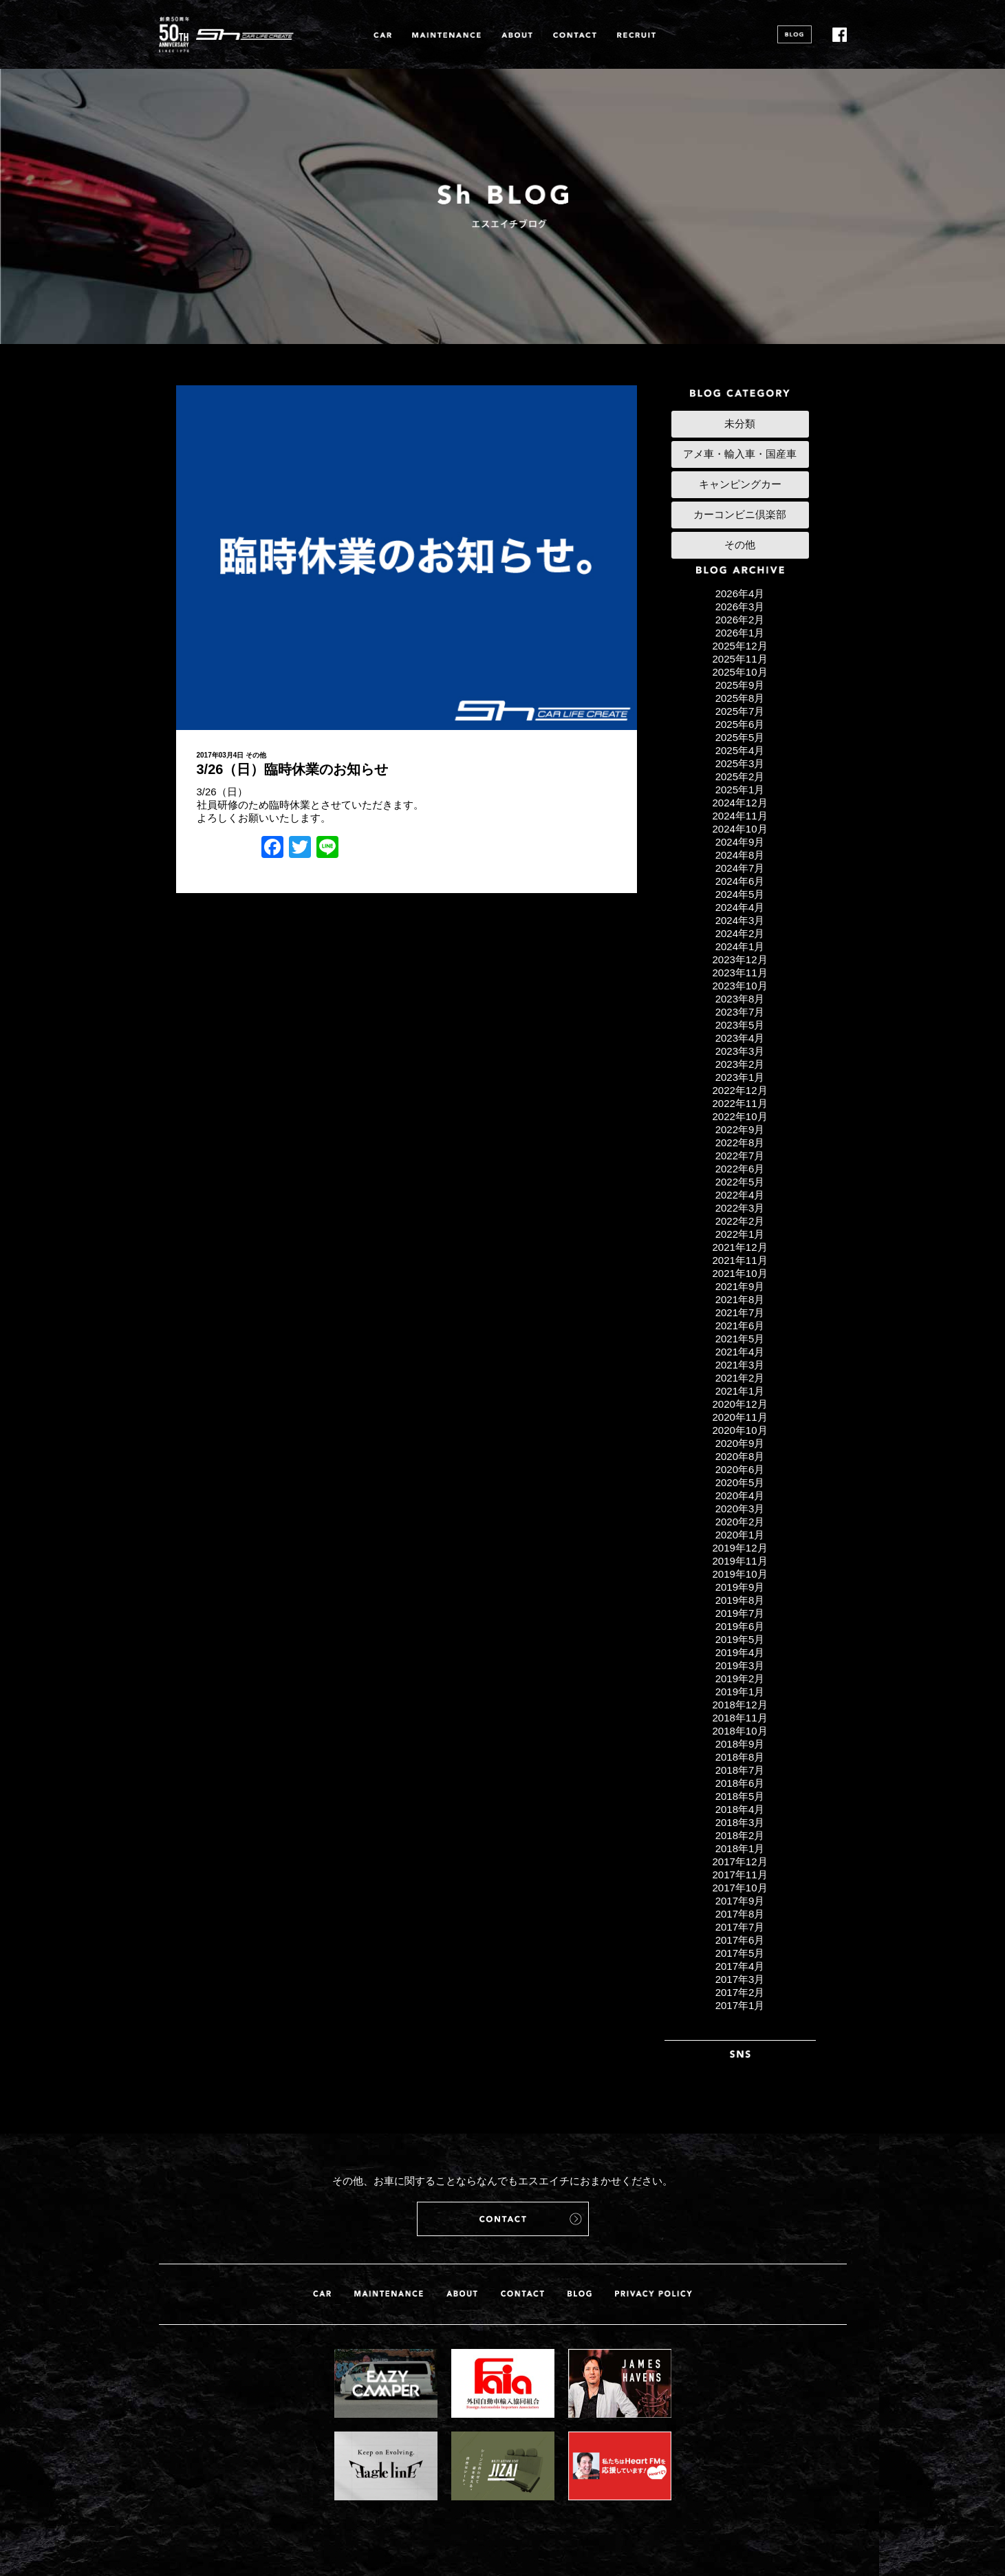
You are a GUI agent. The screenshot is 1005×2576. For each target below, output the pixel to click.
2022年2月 (740, 1221)
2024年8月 (740, 855)
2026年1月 (740, 632)
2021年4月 (740, 1351)
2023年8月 (740, 999)
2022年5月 (740, 1182)
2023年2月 (740, 1064)
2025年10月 (739, 672)
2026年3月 (740, 606)
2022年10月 (739, 1116)
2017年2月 (740, 1992)
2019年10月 (739, 1574)
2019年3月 (740, 1665)
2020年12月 (739, 1404)
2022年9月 (740, 1129)
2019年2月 (740, 1678)
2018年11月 (739, 1718)
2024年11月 (739, 816)
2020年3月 (740, 1508)
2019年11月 (739, 1561)
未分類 (739, 423)
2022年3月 (740, 1208)
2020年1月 (740, 1535)
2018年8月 (740, 1757)
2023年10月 (739, 985)
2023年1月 (740, 1077)
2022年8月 (740, 1142)
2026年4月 (740, 593)
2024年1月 (740, 946)
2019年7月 (740, 1613)
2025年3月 (740, 763)
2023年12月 (739, 959)
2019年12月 (739, 1548)
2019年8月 (740, 1600)
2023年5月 (740, 1025)
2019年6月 (740, 1626)
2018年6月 (740, 1783)
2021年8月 (740, 1299)
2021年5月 (740, 1338)
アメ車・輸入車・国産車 (740, 454)
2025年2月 (740, 776)
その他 (256, 755)
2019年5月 (740, 1639)
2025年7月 (740, 711)
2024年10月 (739, 829)
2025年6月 (740, 724)
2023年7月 (740, 1012)
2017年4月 (740, 1966)
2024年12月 (739, 802)
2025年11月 (739, 659)
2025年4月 (740, 750)
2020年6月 (740, 1469)
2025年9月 (740, 685)
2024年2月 (740, 933)
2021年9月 (740, 1286)
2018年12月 (739, 1704)
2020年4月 (740, 1495)
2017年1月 (740, 2005)
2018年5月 (740, 1796)
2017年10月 (739, 1887)
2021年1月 (740, 1391)
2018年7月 (740, 1770)
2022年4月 (740, 1195)
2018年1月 (740, 1848)
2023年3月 (740, 1051)
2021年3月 (740, 1365)
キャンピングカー (740, 484)
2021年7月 (740, 1312)
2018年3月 (740, 1822)
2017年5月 (740, 1953)
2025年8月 (740, 698)
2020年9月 (740, 1443)
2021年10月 (739, 1273)
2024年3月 (740, 920)
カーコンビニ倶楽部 (739, 514)
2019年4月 (740, 1652)
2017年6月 (740, 1940)
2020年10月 (739, 1430)
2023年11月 (739, 972)
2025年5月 (740, 737)
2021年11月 (739, 1260)
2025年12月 (739, 646)
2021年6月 (740, 1325)
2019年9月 (740, 1587)
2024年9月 (740, 842)
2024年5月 (740, 894)
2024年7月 (740, 868)
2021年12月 (739, 1247)
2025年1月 (740, 789)
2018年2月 (740, 1835)
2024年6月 (740, 881)
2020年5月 (740, 1482)
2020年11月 (739, 1417)
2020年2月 (740, 1521)
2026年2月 (740, 619)
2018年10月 (739, 1731)
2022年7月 (740, 1155)
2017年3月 (740, 1979)
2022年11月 (739, 1103)
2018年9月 (740, 1744)
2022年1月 (740, 1234)
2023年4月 (740, 1038)
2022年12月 (739, 1090)
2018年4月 (740, 1809)
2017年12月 (739, 1861)
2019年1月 (740, 1691)
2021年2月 (740, 1378)
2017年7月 (740, 1927)
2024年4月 (740, 907)
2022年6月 (740, 1168)
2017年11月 (739, 1874)
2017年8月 (740, 1914)
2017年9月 (740, 1901)
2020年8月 (740, 1456)
